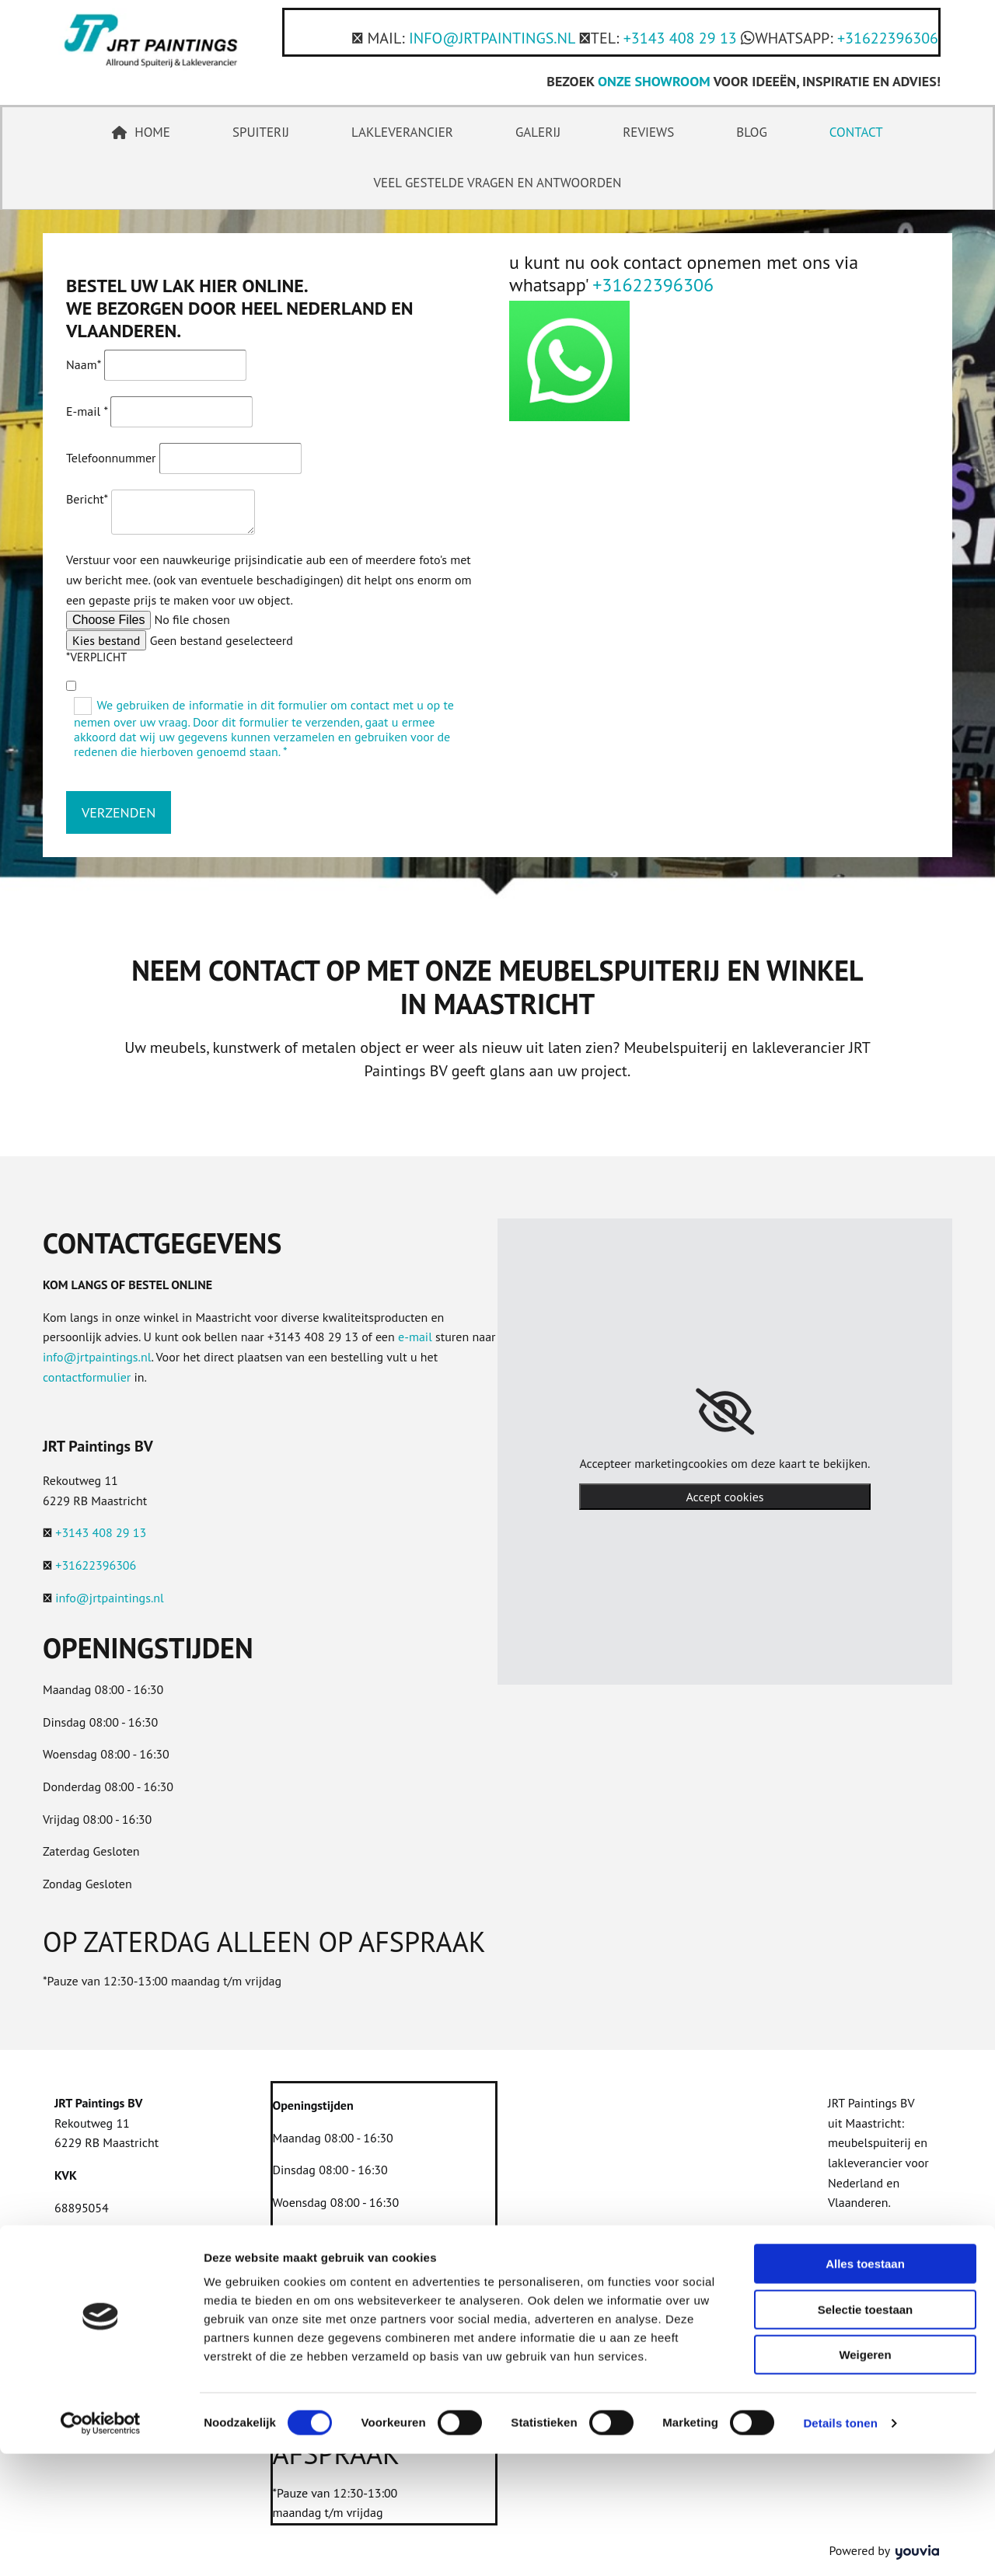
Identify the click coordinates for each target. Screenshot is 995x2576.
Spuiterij (260, 132)
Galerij (537, 132)
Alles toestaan (865, 2386)
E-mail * (86, 411)
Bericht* (86, 499)
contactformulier (87, 1377)
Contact (856, 132)
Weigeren (865, 2477)
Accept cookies (724, 1496)
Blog (751, 132)
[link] (725, 1412)
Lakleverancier (402, 132)
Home (141, 132)
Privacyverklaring (99, 2239)
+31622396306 (887, 38)
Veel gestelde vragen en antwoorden (497, 182)
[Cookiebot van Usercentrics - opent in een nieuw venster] (101, 2545)
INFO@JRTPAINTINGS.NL (492, 38)
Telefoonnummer (111, 457)
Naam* (83, 364)
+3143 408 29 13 (680, 38)
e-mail (415, 1336)
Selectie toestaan (865, 2431)
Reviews (648, 132)
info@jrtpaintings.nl (97, 1357)
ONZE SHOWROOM (654, 81)
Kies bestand (106, 640)
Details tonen (840, 2545)
